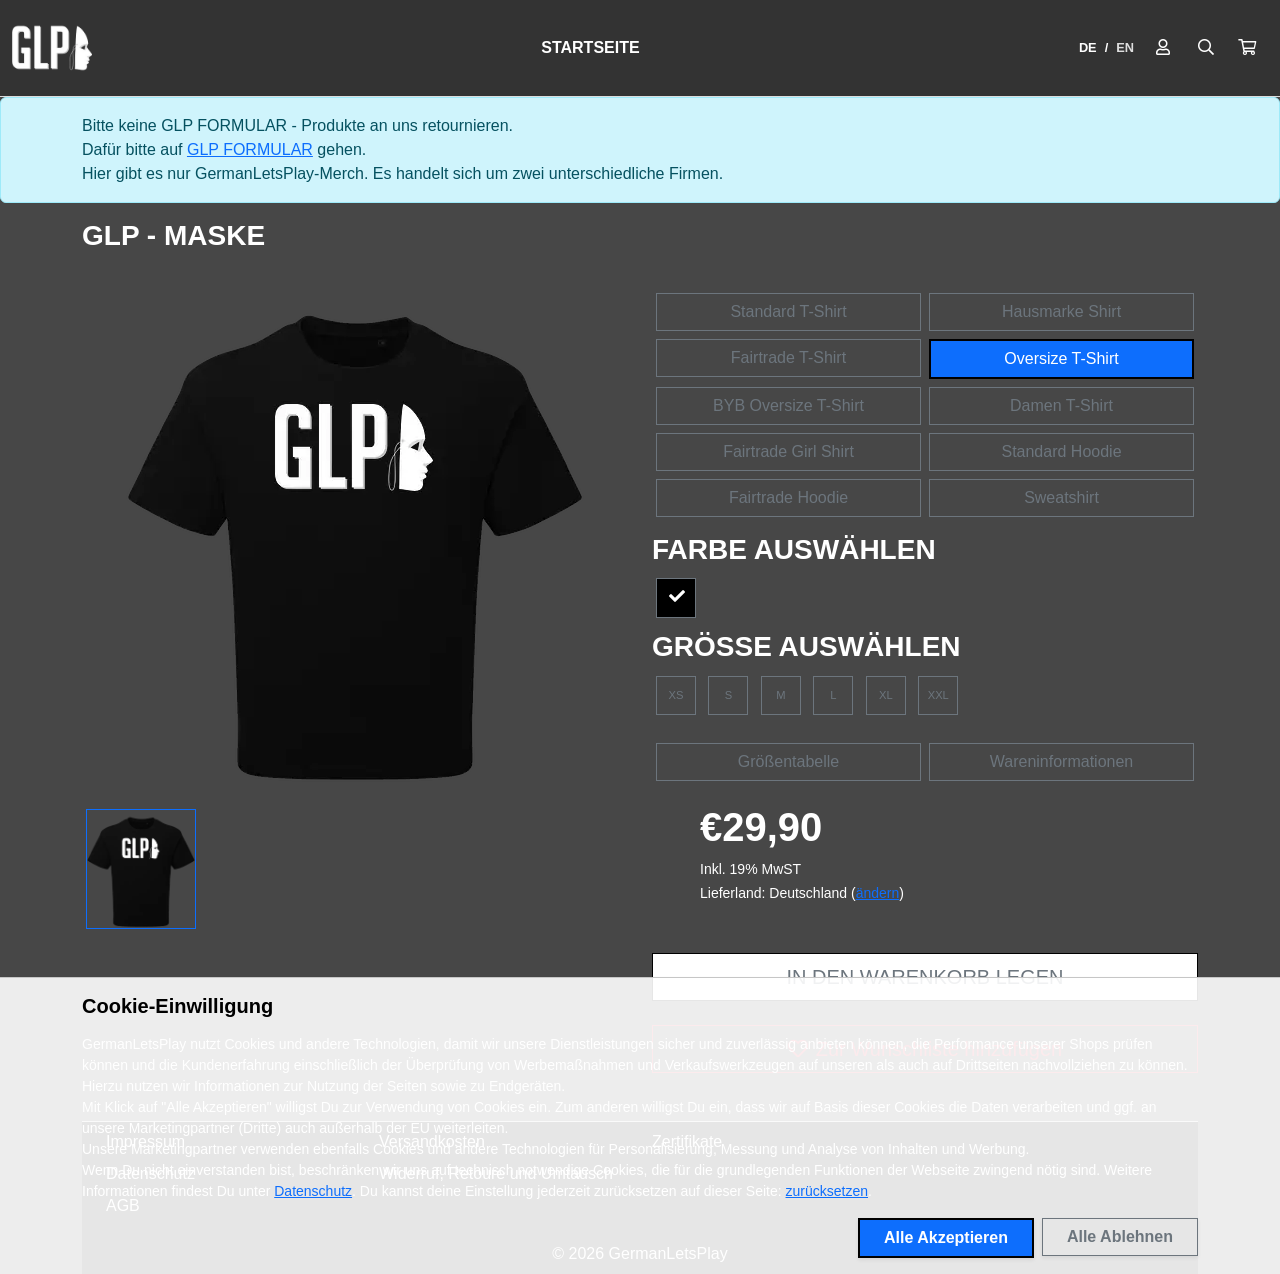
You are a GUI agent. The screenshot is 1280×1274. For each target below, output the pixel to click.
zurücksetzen (827, 1191)
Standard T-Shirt (788, 311)
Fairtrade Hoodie (788, 497)
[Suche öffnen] (1206, 48)
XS (676, 695)
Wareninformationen (1061, 761)
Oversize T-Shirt (1061, 358)
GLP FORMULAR (250, 149)
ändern (878, 893)
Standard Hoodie (1061, 451)
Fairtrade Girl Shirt (788, 451)
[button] (1247, 48)
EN (1125, 47)
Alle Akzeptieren (946, 1237)
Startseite (590, 47)
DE (1088, 47)
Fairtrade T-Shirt (788, 357)
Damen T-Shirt (1061, 405)
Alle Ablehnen (1120, 1236)
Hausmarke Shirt (1061, 311)
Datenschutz (313, 1191)
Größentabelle (788, 761)
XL (886, 695)
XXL (938, 695)
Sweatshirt (1061, 497)
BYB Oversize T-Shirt (788, 405)
